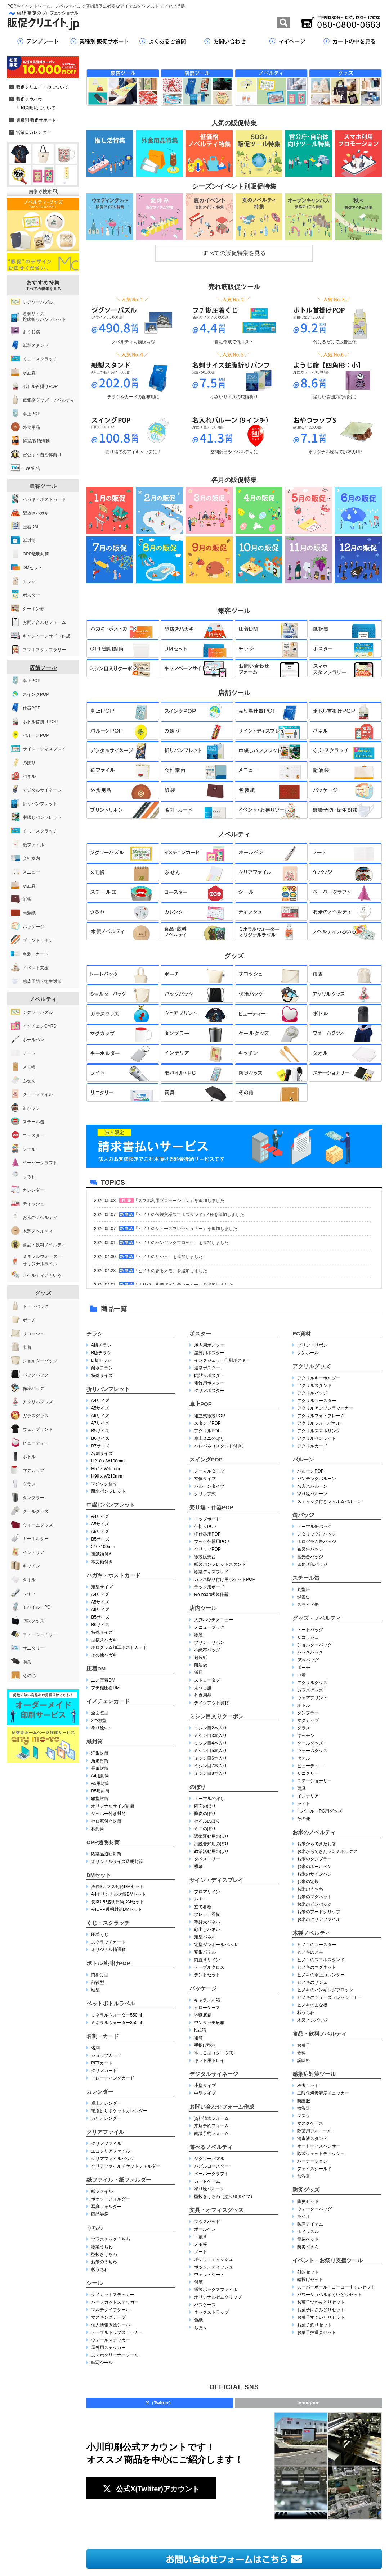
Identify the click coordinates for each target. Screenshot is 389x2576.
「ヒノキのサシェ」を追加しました (168, 1256)
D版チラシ (101, 1360)
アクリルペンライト (316, 1438)
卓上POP (200, 1404)
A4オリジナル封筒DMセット (118, 1894)
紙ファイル (102, 2191)
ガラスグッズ (310, 1690)
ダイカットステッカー (112, 2294)
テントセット (207, 1974)
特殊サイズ (102, 1375)
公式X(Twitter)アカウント (151, 2489)
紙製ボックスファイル (215, 2289)
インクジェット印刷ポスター (222, 1360)
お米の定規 (308, 1881)
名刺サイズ (102, 1453)
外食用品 (202, 1695)
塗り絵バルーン (209, 2188)
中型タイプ (205, 2093)
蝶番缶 (303, 1597)
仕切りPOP (205, 1526)
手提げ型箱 (205, 2045)
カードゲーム (207, 2181)
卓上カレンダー (106, 2103)
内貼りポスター (209, 1375)
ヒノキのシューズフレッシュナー (329, 1997)
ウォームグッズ (312, 1750)
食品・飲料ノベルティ (319, 2034)
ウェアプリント (312, 1697)
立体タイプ (205, 1478)
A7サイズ (100, 1423)
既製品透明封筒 (106, 1853)
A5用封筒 (100, 1783)
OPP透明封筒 (103, 1842)
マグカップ (308, 1720)
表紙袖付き (102, 1554)
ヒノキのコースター (316, 1944)
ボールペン (205, 2229)
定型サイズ (102, 1586)
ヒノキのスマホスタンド (321, 1959)
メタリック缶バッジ (316, 1534)
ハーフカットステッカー (115, 2302)
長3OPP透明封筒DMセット (117, 1901)
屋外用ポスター (209, 1352)
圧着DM (96, 1668)
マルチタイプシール (110, 2309)
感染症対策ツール (314, 2074)
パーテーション (312, 2161)
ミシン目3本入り (210, 1735)
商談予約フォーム (211, 2133)
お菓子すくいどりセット (321, 2317)
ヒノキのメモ (310, 1952)
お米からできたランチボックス (327, 1851)
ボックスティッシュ (213, 2266)
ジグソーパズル (209, 2158)
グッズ (43, 1293)
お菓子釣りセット (314, 2324)
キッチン (305, 1735)
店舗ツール (43, 667)
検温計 (303, 2108)
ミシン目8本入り (210, 1773)
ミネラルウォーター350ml (116, 2022)
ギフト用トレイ (209, 2060)
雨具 (301, 1788)
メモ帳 (200, 2244)
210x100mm (103, 1546)
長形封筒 (99, 1768)
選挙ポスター (207, 1367)
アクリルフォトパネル (318, 1423)
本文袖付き (102, 1561)
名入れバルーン (312, 1486)
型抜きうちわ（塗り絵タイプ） (224, 2196)
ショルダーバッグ (314, 1644)
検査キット (308, 2085)
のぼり (197, 1787)
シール (94, 2283)
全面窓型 (99, 1712)
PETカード (101, 2062)
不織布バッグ (207, 1649)
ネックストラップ (211, 2312)
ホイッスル (308, 2231)
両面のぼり (205, 1806)
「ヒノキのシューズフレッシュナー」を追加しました (185, 1228)
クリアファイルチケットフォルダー (125, 2166)
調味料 (303, 2060)
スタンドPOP (207, 1423)
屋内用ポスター (209, 1345)
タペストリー (207, 1858)
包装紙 (200, 1657)
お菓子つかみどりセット (321, 2302)
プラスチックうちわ (110, 2239)
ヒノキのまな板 (312, 2005)
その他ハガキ (104, 1654)
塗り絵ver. (101, 1728)
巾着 (301, 1675)
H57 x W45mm (105, 1468)
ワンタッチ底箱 (209, 2022)
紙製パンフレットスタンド (220, 1564)
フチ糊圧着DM (105, 1687)
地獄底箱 (202, 2015)
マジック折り (104, 1483)
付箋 (198, 2282)
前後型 (97, 1982)
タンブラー (308, 1712)
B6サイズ (100, 1438)
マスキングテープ (108, 2317)
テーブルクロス (209, 1967)
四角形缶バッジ (312, 1564)
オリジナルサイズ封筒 (112, 1806)
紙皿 (198, 1672)
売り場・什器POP (211, 1507)
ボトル (303, 1705)
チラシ (94, 1333)
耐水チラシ (102, 1367)
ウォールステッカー (110, 2340)
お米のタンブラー (314, 1858)
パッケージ (202, 1988)
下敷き (200, 2236)
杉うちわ (99, 2269)
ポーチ (303, 1667)
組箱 (198, 2037)
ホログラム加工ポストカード (119, 1647)
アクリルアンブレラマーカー (325, 1408)
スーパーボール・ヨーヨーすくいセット (336, 2287)
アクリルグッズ (311, 1366)
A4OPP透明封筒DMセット (117, 1909)
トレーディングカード (112, 2078)
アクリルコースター (316, 1400)
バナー (200, 1899)
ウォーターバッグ (314, 2209)
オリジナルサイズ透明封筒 (117, 1861)
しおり (200, 2327)
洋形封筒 (99, 1753)
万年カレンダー (106, 2118)
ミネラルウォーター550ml (116, 2015)
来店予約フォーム (211, 2125)
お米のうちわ (104, 2261)
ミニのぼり (205, 1828)
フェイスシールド (314, 2168)
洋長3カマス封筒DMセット (117, 1886)
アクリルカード (312, 1445)
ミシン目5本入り (210, 1750)
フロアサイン (207, 1891)
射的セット (308, 2272)
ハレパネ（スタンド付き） (220, 1445)
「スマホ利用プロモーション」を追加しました (179, 1200)
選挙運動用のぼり (211, 1836)
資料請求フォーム (211, 2118)
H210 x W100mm (108, 1461)
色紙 (198, 2319)
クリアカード (104, 2070)
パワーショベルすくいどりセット (329, 2294)
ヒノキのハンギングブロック (325, 1989)
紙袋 (198, 1634)
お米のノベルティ (314, 1832)
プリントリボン (209, 1642)
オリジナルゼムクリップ (218, 2297)
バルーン (303, 1459)
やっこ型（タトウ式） (215, 2052)
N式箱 (200, 2030)
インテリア (308, 1796)
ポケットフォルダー (110, 2198)
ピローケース (207, 2007)
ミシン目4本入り (210, 1743)
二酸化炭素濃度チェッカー (323, 2093)
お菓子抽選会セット (316, 2332)
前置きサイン (207, 1959)
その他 (303, 1818)
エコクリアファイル (110, 2151)
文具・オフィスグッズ (216, 2210)
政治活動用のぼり (211, 1851)
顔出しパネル (207, 1929)
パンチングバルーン (316, 1478)
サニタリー (308, 1773)
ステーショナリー (314, 1780)
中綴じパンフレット (110, 1505)
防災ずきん (308, 2246)
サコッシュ (308, 1637)
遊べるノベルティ (211, 2147)
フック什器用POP (211, 1541)
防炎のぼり (205, 1813)
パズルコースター (211, 2166)
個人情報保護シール (110, 2324)
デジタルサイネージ (213, 2074)
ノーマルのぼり (209, 1798)
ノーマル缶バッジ (314, 1526)
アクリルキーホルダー (318, 1377)
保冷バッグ (308, 1660)
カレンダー (99, 2092)
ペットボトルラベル (110, 2003)
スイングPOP (206, 1459)
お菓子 (303, 2045)
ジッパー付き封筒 (108, 1813)
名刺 (95, 2047)
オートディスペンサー (318, 2146)
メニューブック (209, 1627)
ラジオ (303, 2216)
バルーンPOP (310, 1471)
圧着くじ (99, 1934)
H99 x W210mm (106, 1476)
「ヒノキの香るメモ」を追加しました (170, 1270)
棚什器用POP (207, 1534)
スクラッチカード (108, 1942)
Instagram (308, 2402)
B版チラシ (101, 1352)
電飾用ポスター (209, 1382)
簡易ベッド (308, 2239)
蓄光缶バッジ (310, 1556)
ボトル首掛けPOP (108, 1963)
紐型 (95, 1989)
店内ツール (202, 1608)
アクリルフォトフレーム (321, 1415)
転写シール (102, 2362)
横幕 (198, 1866)
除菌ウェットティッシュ (321, 2153)
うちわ (94, 2227)
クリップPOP (207, 1549)
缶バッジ (303, 1515)
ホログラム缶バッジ (316, 1541)
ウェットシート (209, 2274)
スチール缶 (305, 1578)
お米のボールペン (314, 1866)
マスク (303, 2115)
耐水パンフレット (108, 1491)
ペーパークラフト (211, 2173)
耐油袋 (200, 1665)
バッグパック (310, 1652)
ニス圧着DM (103, 1680)
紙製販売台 (205, 1556)
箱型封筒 (99, 1798)
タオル (303, 1758)
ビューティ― (310, 1765)
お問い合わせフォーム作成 (221, 2107)
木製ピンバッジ (312, 2020)
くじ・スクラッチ (108, 1923)
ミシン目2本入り (210, 1728)
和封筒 (97, 1828)
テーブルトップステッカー (117, 2332)
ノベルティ (43, 999)
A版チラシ (101, 1345)
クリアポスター (209, 1390)
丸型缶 (303, 1589)
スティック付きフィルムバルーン (329, 1501)
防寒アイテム (310, 2224)
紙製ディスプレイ (211, 1571)
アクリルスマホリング (318, 1430)
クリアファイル (105, 2132)
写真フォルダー (106, 2206)
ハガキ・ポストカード (113, 1575)
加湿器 (303, 2176)
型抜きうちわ (104, 2254)
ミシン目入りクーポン (216, 1716)
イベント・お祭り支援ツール (327, 2260)
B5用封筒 (100, 1790)
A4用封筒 (100, 1775)
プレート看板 (207, 1914)
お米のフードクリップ (318, 1911)
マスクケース (310, 2123)
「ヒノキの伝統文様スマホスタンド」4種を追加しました (189, 1214)
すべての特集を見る (43, 289)
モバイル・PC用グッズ (319, 1811)
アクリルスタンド (314, 1385)
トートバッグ (310, 1629)
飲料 (301, 2052)
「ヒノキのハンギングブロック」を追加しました (181, 1242)
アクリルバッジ (312, 1393)
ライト (303, 1803)
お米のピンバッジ (314, 1904)
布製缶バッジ (310, 1549)
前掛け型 (99, 1974)
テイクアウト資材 (211, 1702)
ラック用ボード (209, 1586)
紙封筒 (94, 1741)
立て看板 (202, 1906)
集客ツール (43, 486)
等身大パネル (207, 1921)
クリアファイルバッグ (112, 2158)
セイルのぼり (207, 1821)
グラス (303, 1728)
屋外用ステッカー (108, 2347)
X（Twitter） (159, 2402)
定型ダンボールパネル (215, 1944)
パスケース (205, 2304)
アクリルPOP (207, 1430)
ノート (200, 2251)
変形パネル (205, 1952)
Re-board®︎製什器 (211, 1594)
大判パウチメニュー (213, 1619)
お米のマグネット (314, 1896)
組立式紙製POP (209, 1415)
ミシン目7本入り (210, 1765)
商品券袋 (99, 2214)
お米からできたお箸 (316, 1843)
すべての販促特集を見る (234, 253)
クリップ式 (205, 1493)
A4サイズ (100, 1400)
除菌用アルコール (314, 2130)
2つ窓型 (99, 1720)
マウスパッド (207, 2221)
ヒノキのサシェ (312, 1982)
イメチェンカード (108, 1701)
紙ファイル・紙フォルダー (118, 2180)
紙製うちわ (102, 2246)
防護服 (303, 2100)
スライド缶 (308, 1604)
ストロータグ (207, 1680)
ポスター (200, 1333)
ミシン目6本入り (210, 1758)
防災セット (308, 2201)
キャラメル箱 (207, 2000)
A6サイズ (100, 1415)
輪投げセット (310, 2279)
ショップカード (106, 2055)
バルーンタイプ (209, 1486)
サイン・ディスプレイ (216, 1880)
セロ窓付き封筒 (106, 1821)
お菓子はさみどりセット (321, 2309)
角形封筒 (99, 1760)
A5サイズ (100, 1408)
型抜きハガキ (104, 1639)
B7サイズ (100, 1445)
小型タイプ (205, 2085)
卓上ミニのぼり (209, 1438)
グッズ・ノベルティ (316, 1618)
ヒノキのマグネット (316, 1967)
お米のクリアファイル (318, 1919)
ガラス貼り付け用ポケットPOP (224, 1579)
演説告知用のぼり (211, 1843)
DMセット (98, 1875)
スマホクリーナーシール (115, 2355)
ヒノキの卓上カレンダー (321, 1974)
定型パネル (205, 1937)
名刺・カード (102, 2036)
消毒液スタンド (312, 2138)
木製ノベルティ (311, 1933)
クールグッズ (310, 1743)
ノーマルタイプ (209, 1471)
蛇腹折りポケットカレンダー (119, 2110)
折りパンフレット (108, 1389)
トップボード (207, 1518)
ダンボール (308, 1352)
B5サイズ (100, 1430)
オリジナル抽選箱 (108, 1949)
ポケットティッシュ (213, 2259)
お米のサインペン (314, 1874)
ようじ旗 (202, 1687)
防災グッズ (305, 2190)
